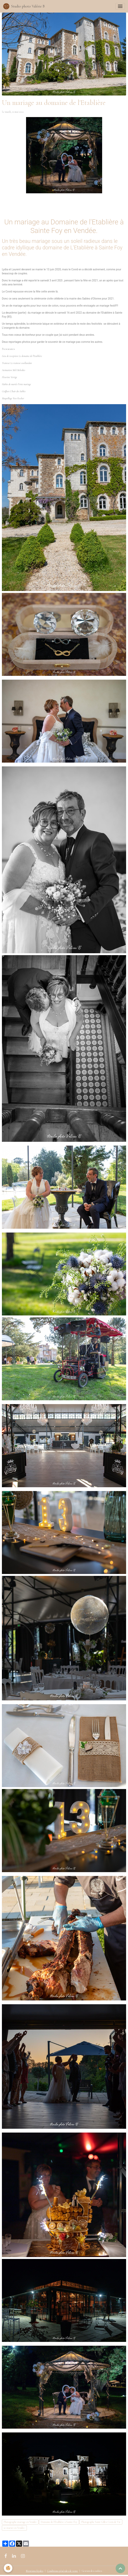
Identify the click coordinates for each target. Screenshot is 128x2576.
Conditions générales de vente (62, 2571)
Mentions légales (34, 2571)
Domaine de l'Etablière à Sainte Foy (59, 2522)
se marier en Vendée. (14, 2527)
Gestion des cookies (92, 2571)
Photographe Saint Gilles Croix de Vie (101, 2522)
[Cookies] (8, 2568)
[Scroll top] (120, 2568)
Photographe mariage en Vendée (20, 2522)
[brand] (24, 6)
